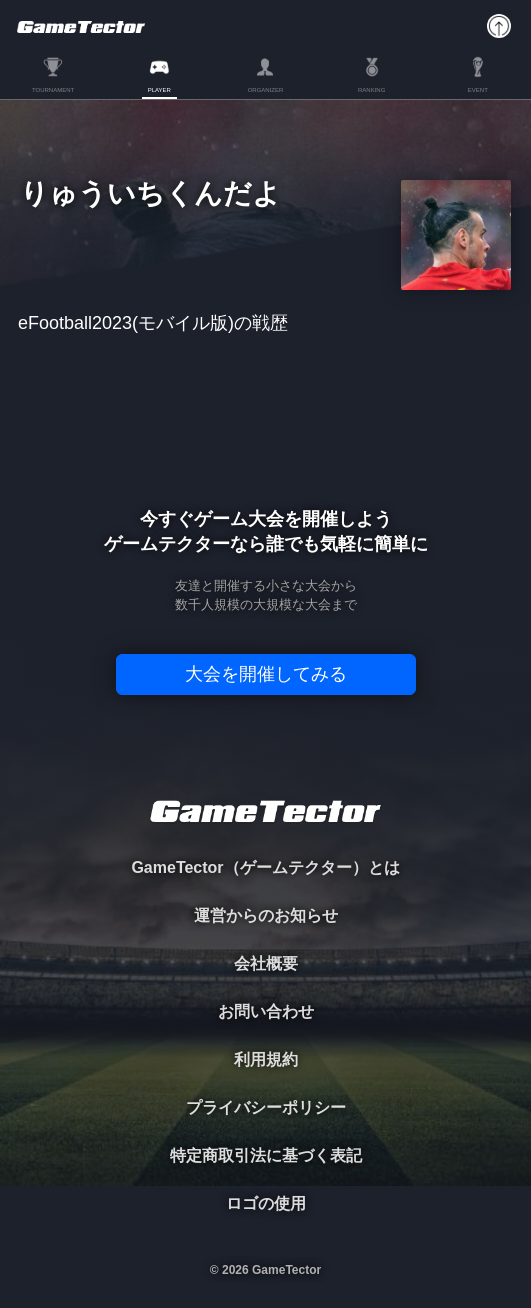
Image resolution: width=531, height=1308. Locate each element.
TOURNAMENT (53, 90)
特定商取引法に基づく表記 (266, 1155)
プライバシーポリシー (266, 1107)
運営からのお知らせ (266, 915)
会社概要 (266, 963)
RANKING (371, 90)
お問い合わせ (266, 1011)
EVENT (478, 90)
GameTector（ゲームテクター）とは (265, 867)
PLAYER (159, 90)
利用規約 (266, 1059)
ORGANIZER (266, 90)
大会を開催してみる (266, 674)
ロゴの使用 (266, 1203)
